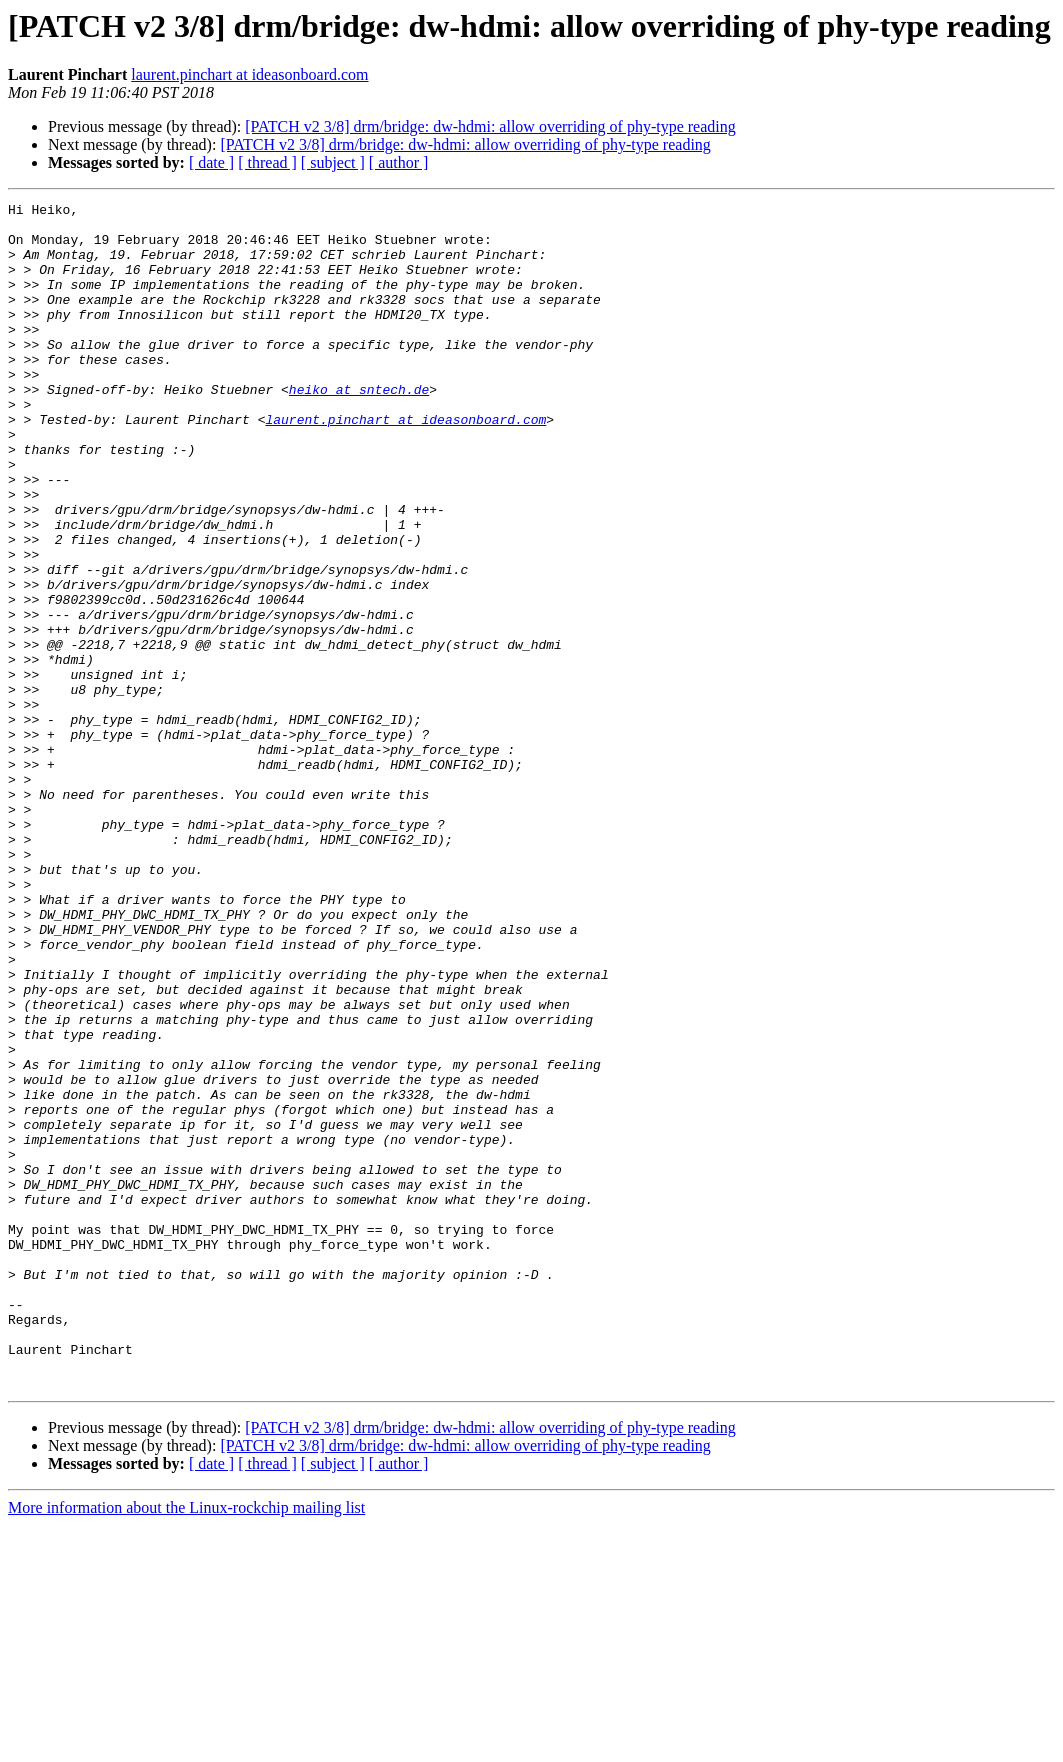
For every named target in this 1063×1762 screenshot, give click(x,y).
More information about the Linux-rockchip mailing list (186, 1744)
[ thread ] (267, 162)
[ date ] (211, 162)
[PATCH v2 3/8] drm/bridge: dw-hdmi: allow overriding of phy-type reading (490, 126)
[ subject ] (333, 162)
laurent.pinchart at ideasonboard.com (249, 74)
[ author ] (399, 162)
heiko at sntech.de (359, 428)
